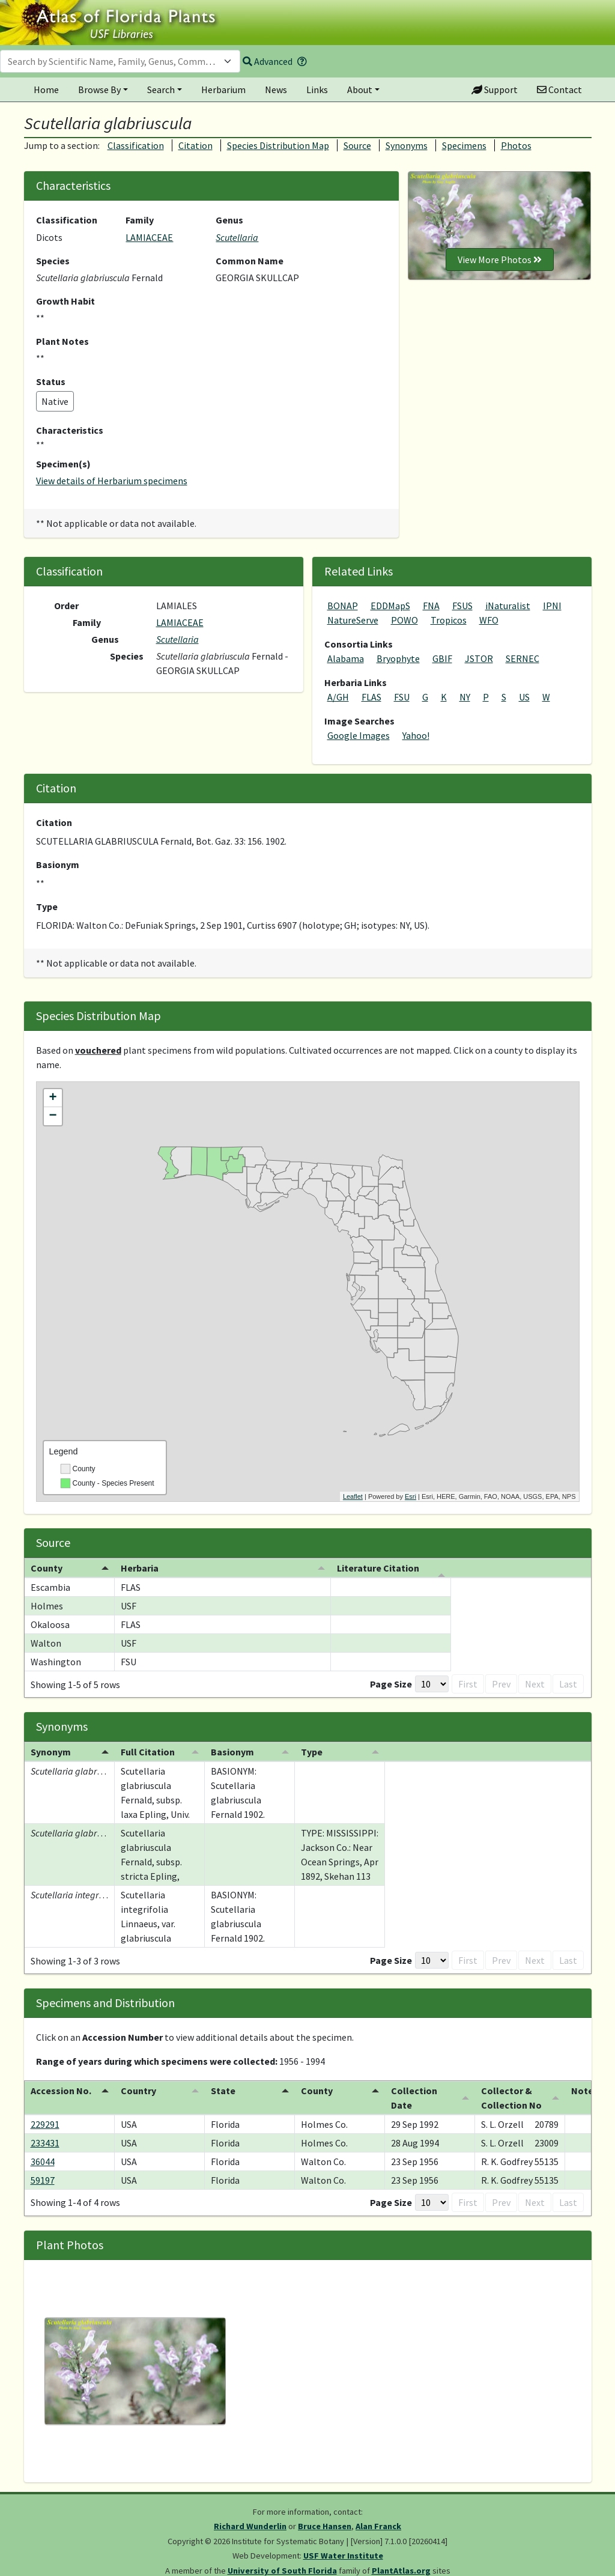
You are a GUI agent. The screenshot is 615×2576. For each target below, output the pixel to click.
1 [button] (508, 1684)
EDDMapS (390, 606)
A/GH (338, 697)
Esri (410, 1496)
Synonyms (407, 145)
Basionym (57, 864)
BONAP (342, 606)
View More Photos (500, 260)
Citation (195, 145)
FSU (402, 697)
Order (66, 606)
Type (47, 907)
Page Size (372, 1684)
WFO (488, 620)
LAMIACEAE (149, 237)
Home (46, 90)
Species (53, 261)
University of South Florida (282, 2570)
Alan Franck (378, 2526)
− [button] (52, 1116)
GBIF (442, 658)
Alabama (345, 658)
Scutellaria (237, 237)
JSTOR (479, 658)
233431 (45, 2143)
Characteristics (69, 430)
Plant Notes (62, 341)
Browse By (99, 90)
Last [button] (568, 1684)
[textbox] (113, 61)
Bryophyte (398, 658)
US (524, 697)
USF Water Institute (343, 2555)
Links (317, 90)
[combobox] (120, 61)
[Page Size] (412, 1683)
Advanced (267, 61)
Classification (136, 145)
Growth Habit (65, 301)
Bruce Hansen (324, 2526)
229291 (45, 2124)
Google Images (358, 735)
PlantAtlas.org (401, 2570)
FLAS (371, 697)
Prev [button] (482, 1684)
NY (464, 697)
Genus (229, 220)
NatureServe (352, 620)
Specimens (464, 145)
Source (357, 145)
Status (50, 381)
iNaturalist (507, 606)
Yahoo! (415, 735)
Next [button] (535, 1684)
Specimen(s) (63, 464)
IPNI (552, 606)
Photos (516, 145)
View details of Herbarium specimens (111, 481)
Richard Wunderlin (250, 2526)
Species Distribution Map (278, 145)
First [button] (448, 1684)
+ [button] (52, 1098)
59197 (43, 2180)
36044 (43, 2161)
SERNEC (522, 658)
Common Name (249, 261)
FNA (431, 606)
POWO (404, 620)
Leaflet (353, 1496)
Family (140, 220)
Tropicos (449, 620)
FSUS (462, 606)
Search (161, 90)
